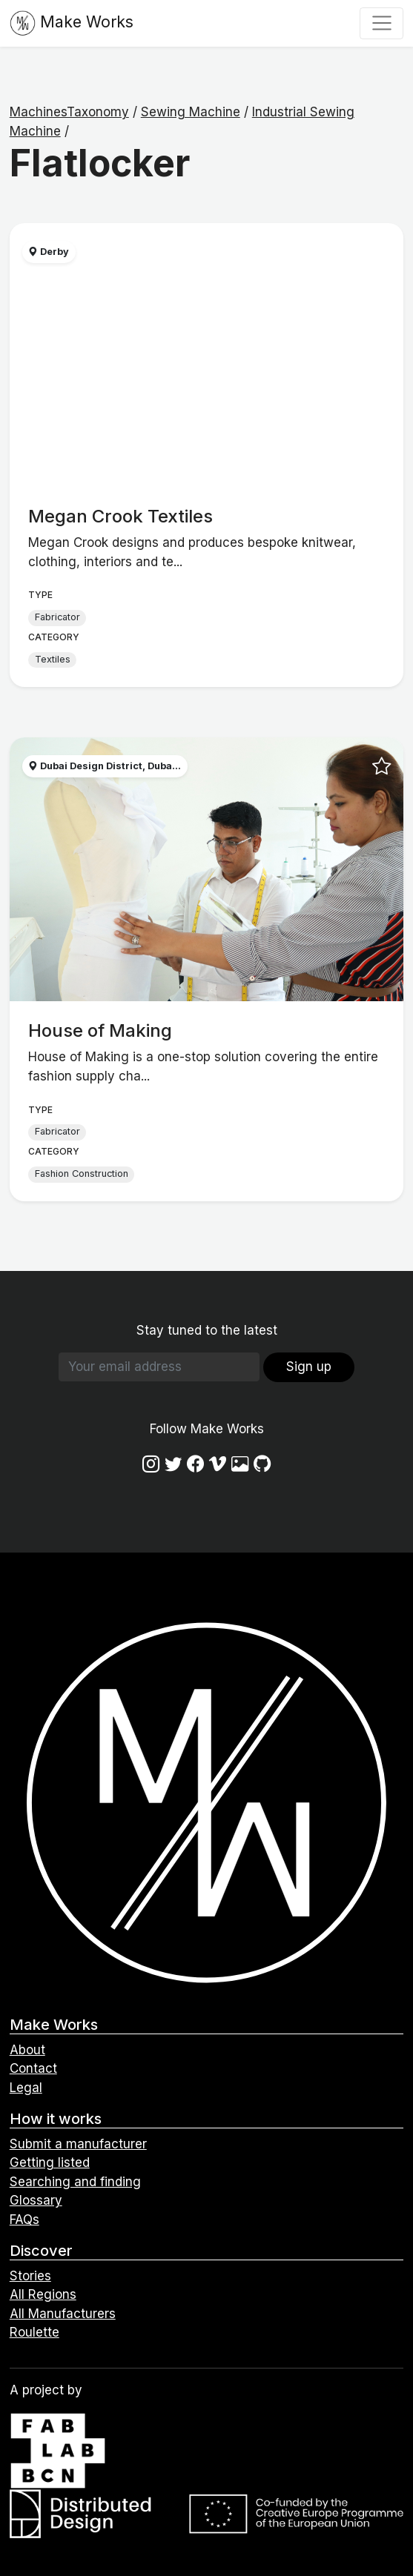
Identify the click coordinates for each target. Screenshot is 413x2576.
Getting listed (50, 2162)
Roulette (34, 2332)
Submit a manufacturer (78, 2144)
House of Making (100, 1030)
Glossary (36, 2200)
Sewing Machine (190, 111)
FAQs (24, 2219)
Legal (26, 2087)
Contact (33, 2068)
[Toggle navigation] (381, 23)
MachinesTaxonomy (69, 111)
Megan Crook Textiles (120, 516)
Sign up (308, 1366)
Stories (30, 2275)
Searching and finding (75, 2181)
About (27, 2049)
